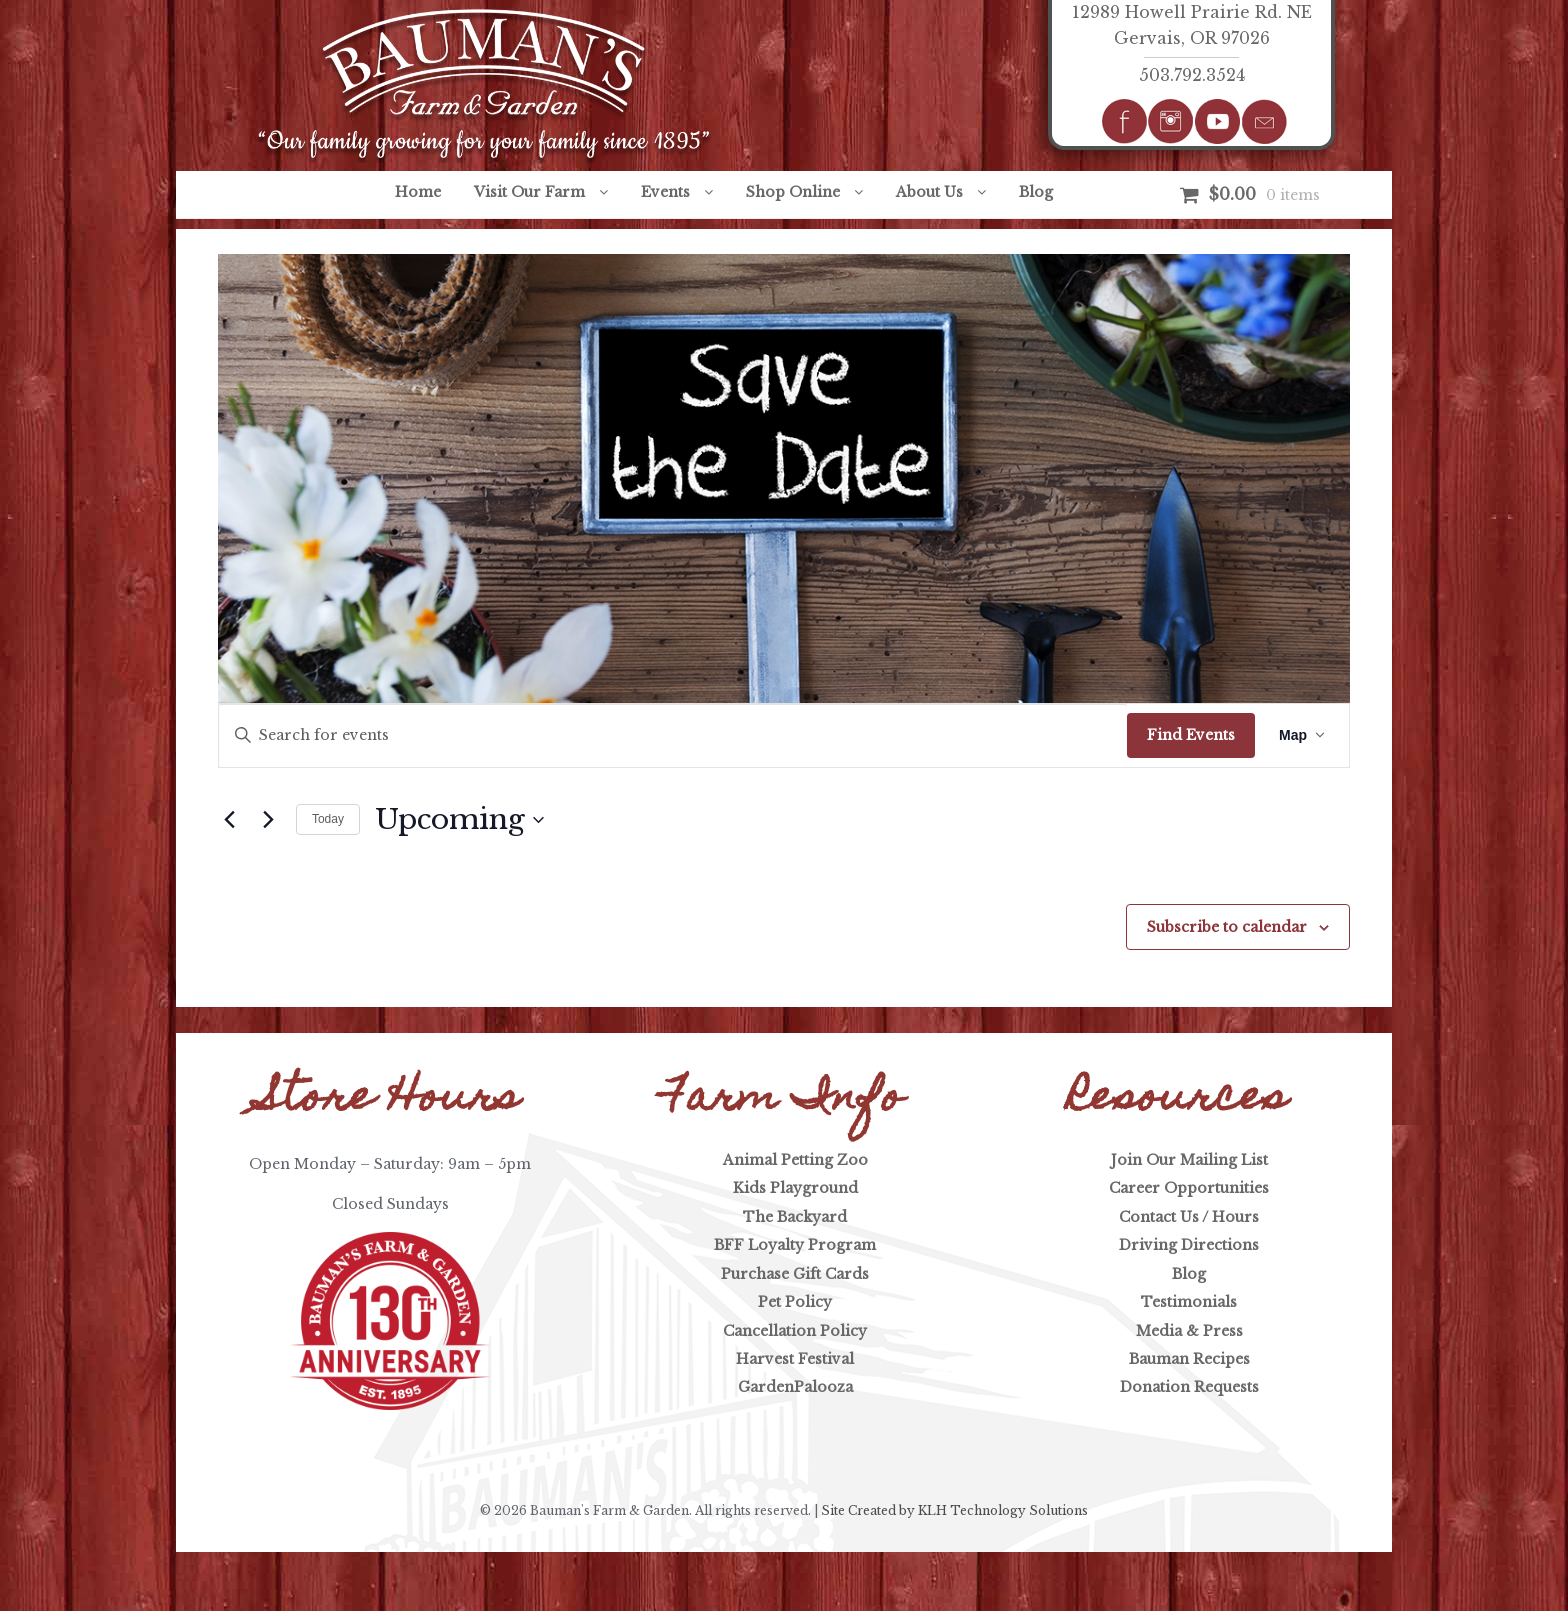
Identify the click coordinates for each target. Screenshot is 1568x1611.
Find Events (1191, 735)
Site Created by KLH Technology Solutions (954, 1510)
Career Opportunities (1189, 1188)
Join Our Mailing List (1189, 1160)
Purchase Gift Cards (795, 1274)
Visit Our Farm (529, 192)
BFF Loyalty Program (795, 1245)
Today (328, 819)
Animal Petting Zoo (795, 1160)
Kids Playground (795, 1188)
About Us (929, 192)
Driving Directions (1189, 1245)
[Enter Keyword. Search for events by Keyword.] (673, 735)
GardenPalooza (795, 1387)
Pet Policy (795, 1302)
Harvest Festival (795, 1359)
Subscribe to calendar (1227, 927)
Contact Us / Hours (1189, 1217)
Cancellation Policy (795, 1331)
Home (418, 192)
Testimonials (1189, 1302)
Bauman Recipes (1189, 1359)
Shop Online (793, 192)
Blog (1036, 192)
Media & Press (1189, 1331)
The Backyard (795, 1217)
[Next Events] (269, 820)
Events (665, 192)
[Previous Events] (230, 820)
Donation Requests (1189, 1387)
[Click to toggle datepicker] (459, 820)
